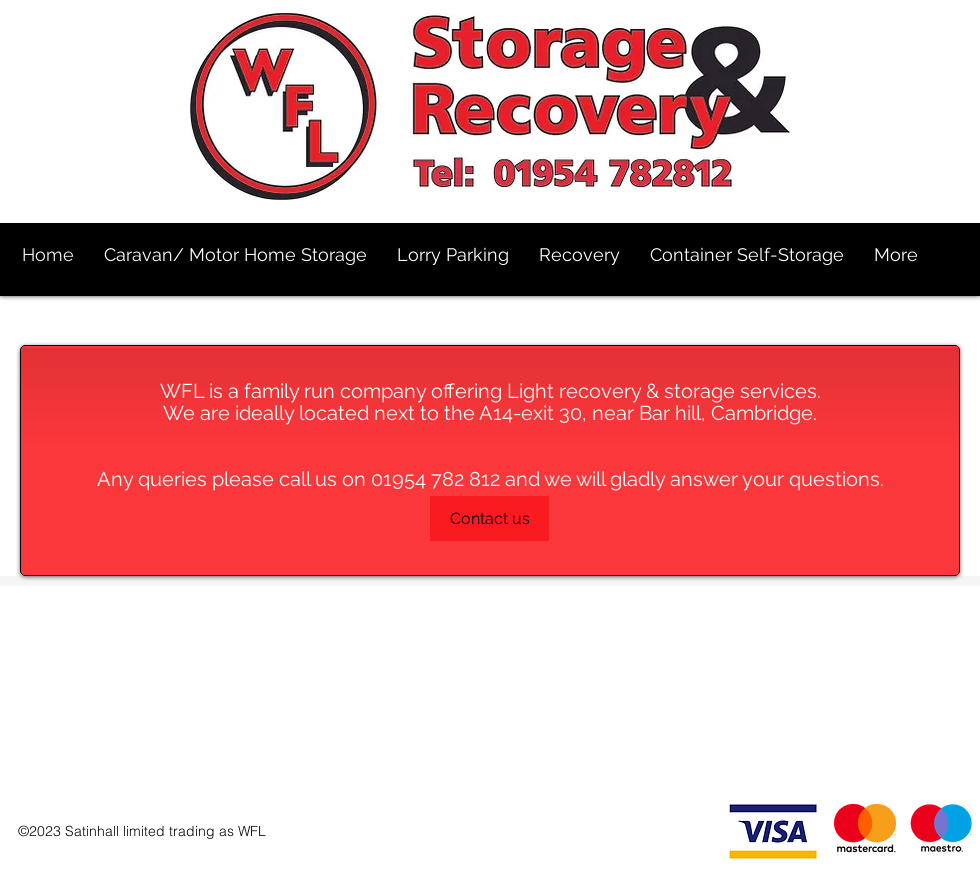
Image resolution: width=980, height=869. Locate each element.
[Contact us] (489, 518)
